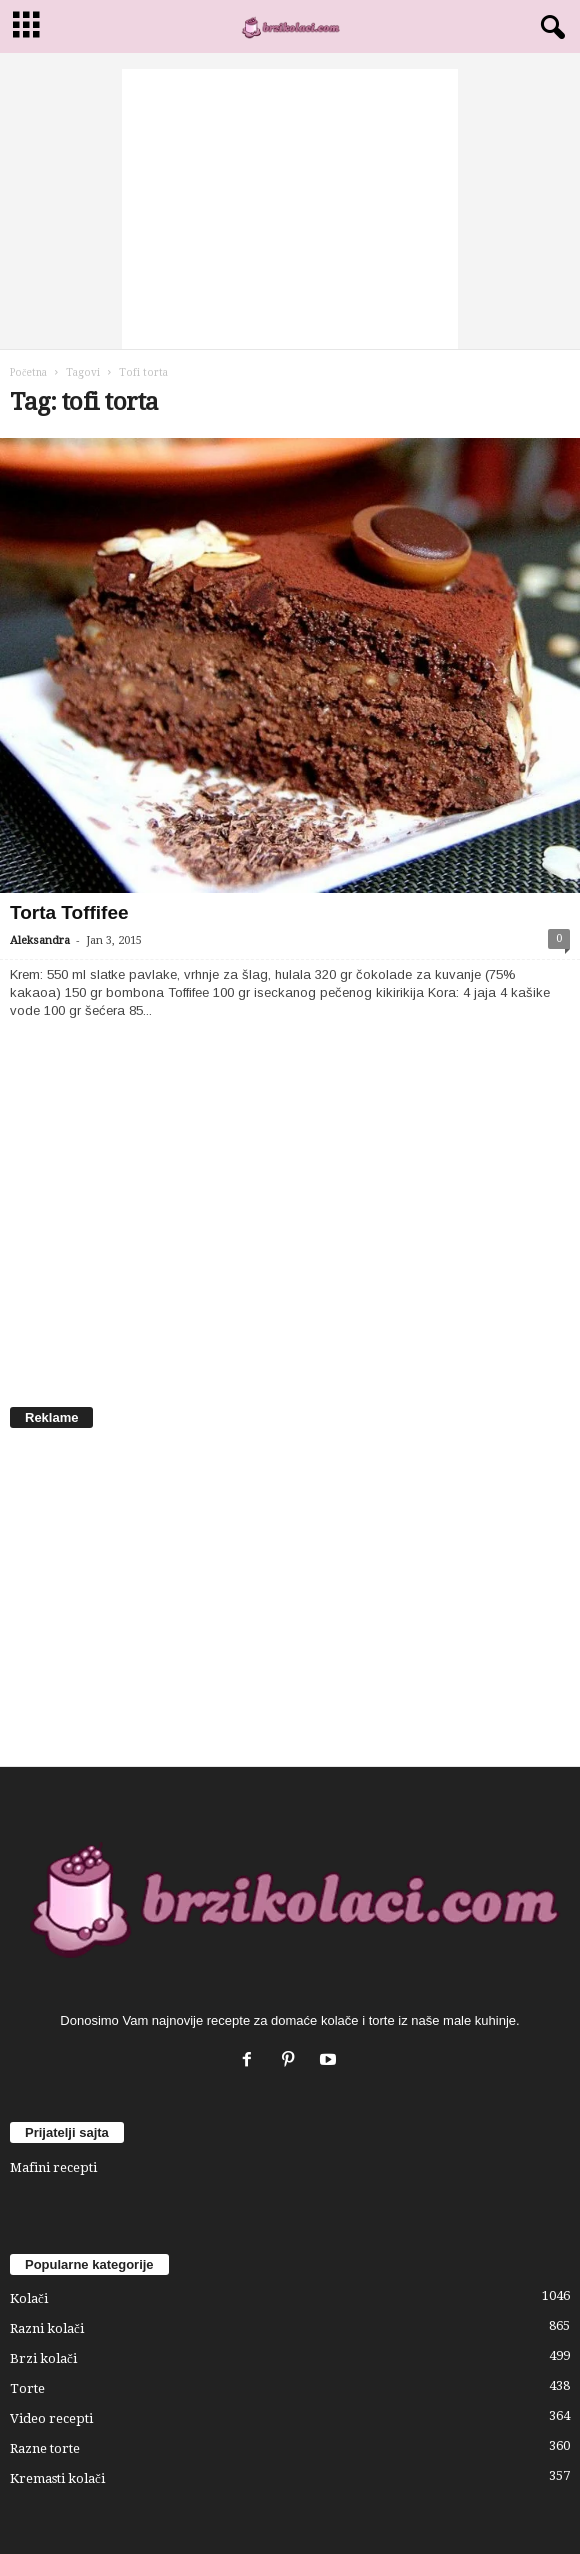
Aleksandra (40, 940)
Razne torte (45, 2448)
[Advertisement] (290, 209)
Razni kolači (47, 2328)
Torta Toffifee (69, 912)
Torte (27, 2388)
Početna (28, 372)
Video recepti (51, 2418)
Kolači (29, 2298)
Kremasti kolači (57, 2478)
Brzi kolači (43, 2358)
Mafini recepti (53, 2167)
